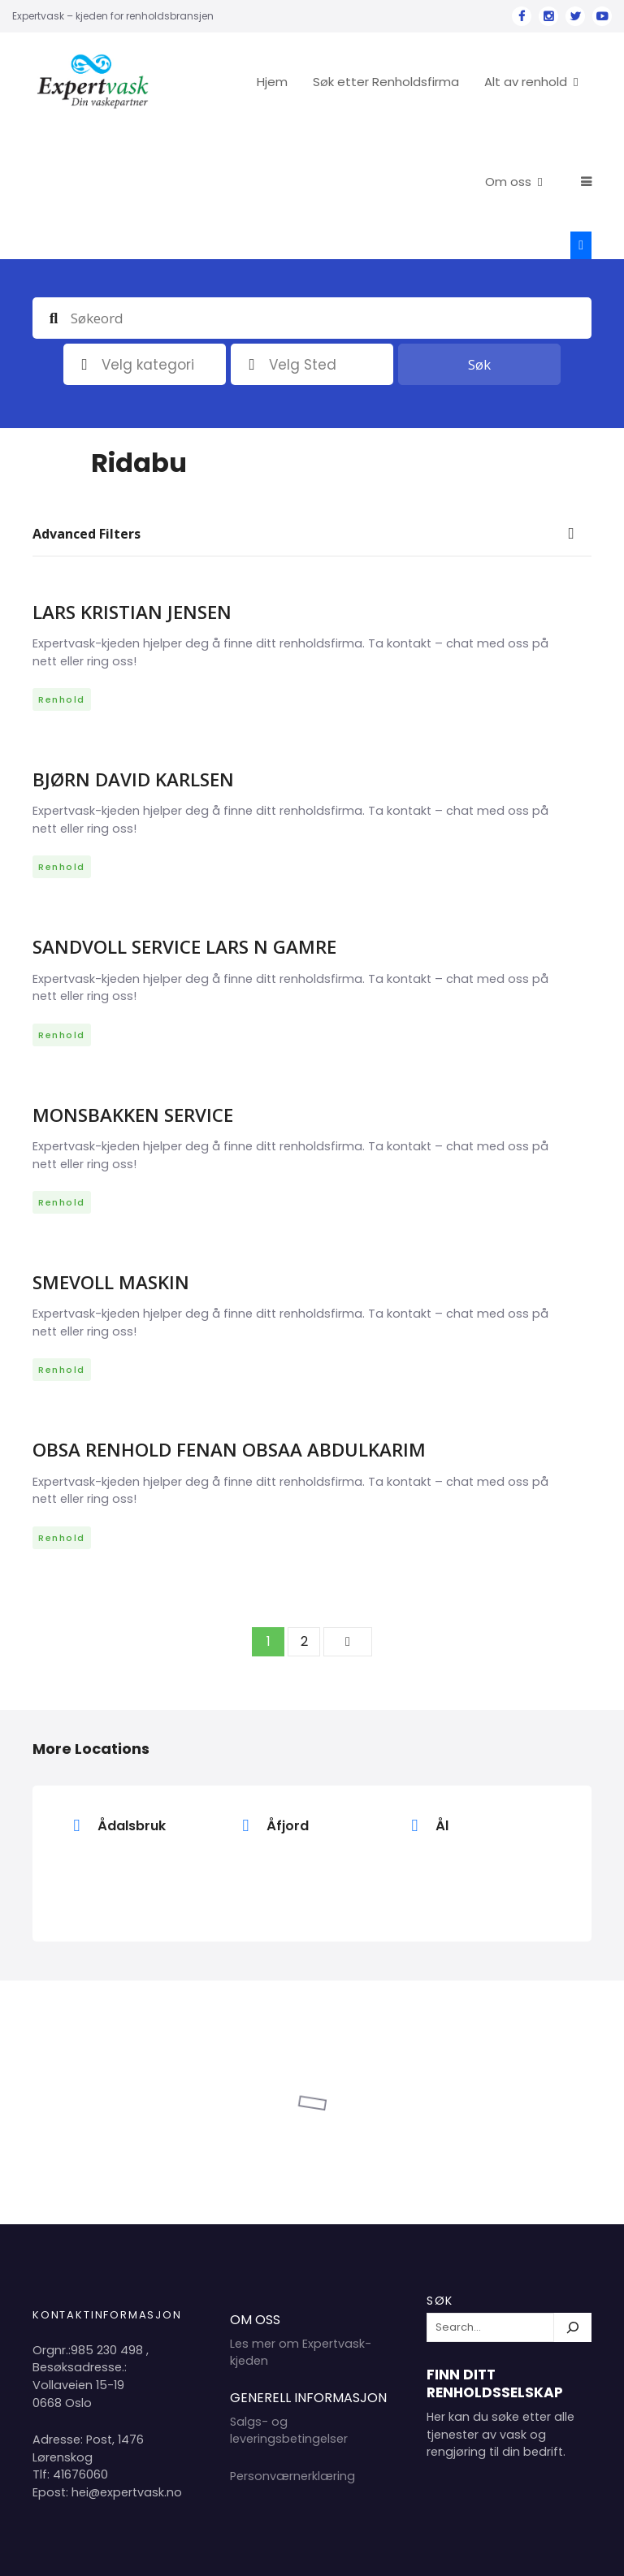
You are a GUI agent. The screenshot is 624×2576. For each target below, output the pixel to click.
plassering (252, 238)
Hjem (331, 81)
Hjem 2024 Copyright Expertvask (425, 2550)
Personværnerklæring (292, 2349)
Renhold (61, 572)
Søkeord (53, 191)
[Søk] (573, 2200)
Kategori (84, 238)
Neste (347, 1515)
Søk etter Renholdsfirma (445, 81)
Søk (479, 237)
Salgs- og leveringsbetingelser (289, 2304)
